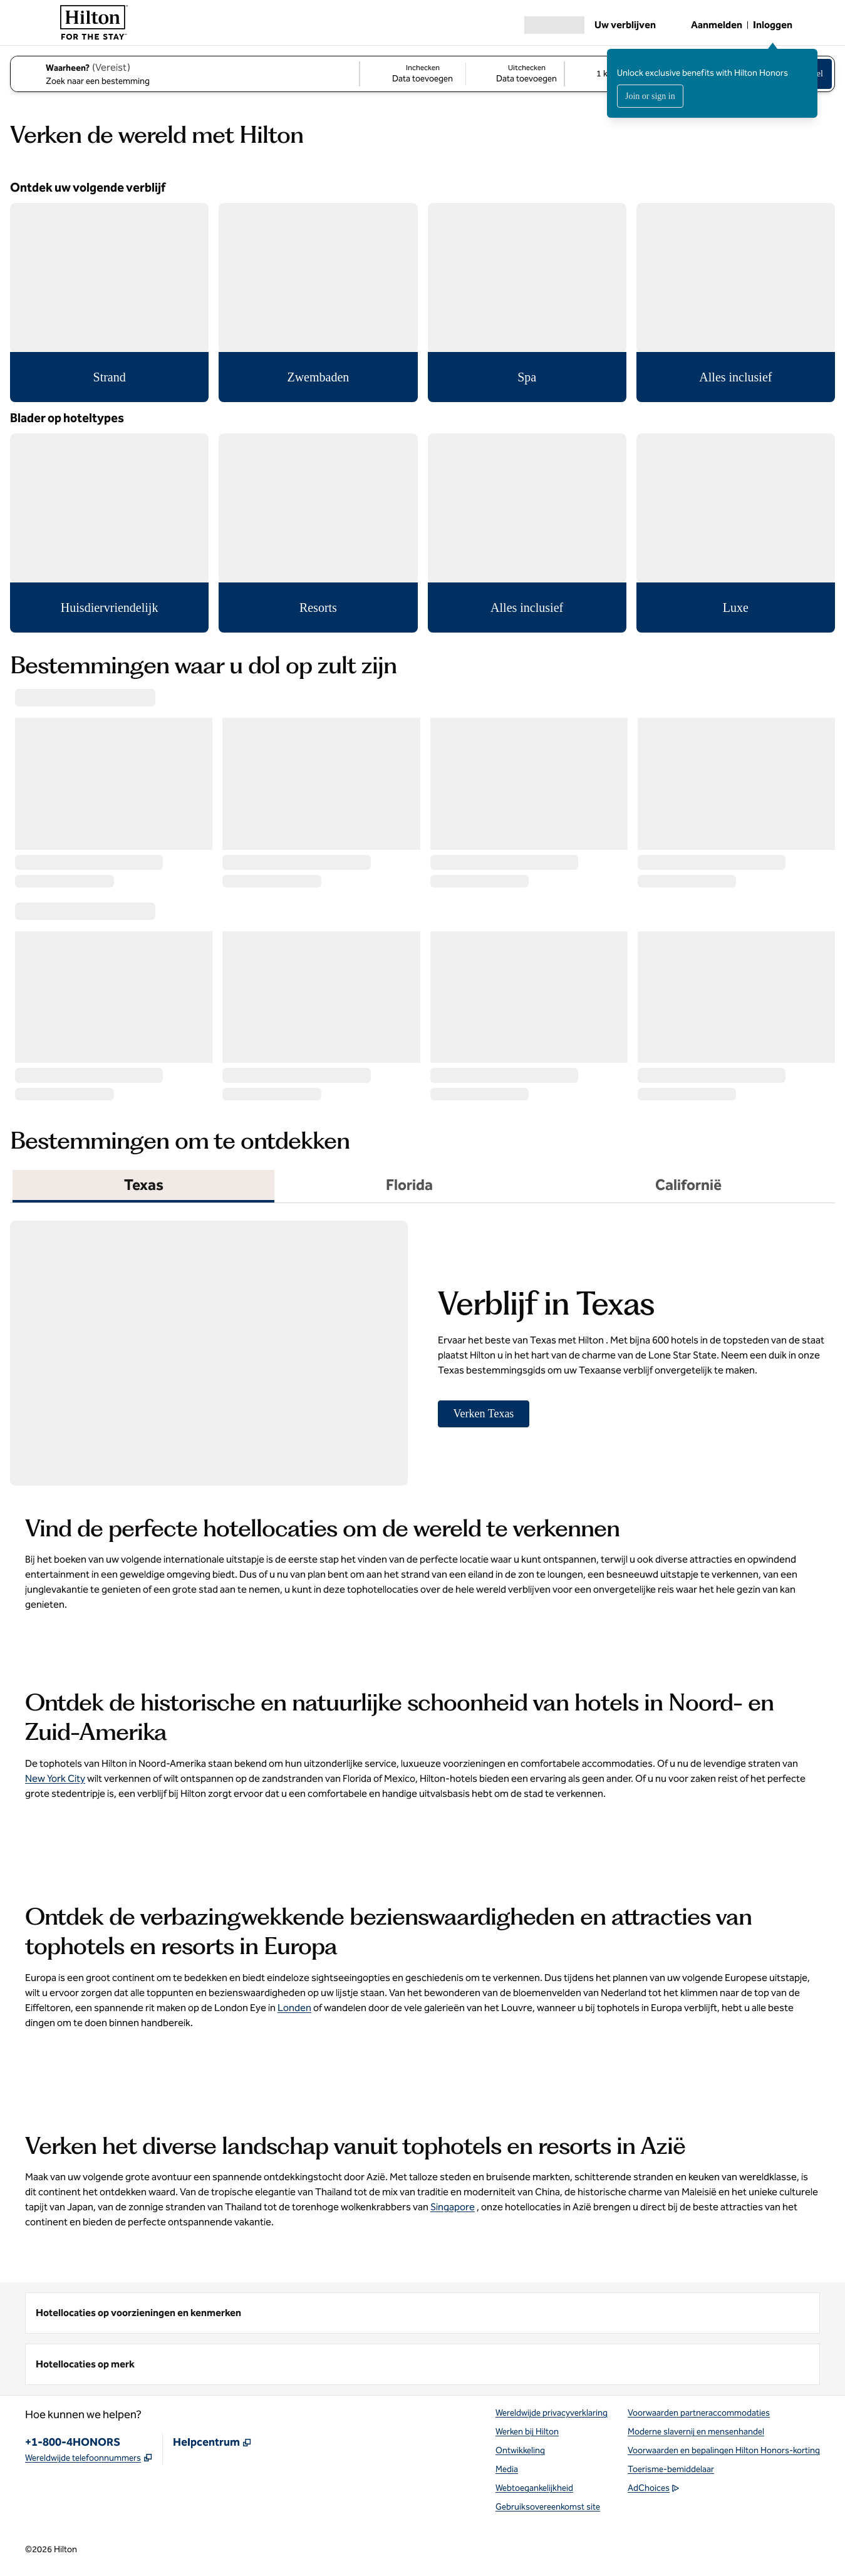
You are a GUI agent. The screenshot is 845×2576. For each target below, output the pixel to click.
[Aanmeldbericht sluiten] (808, 57)
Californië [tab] (688, 1185)
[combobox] (184, 73)
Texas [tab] (143, 1185)
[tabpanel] (422, 1347)
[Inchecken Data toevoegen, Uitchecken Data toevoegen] (461, 73)
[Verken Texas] (484, 1413)
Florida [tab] (409, 1185)
